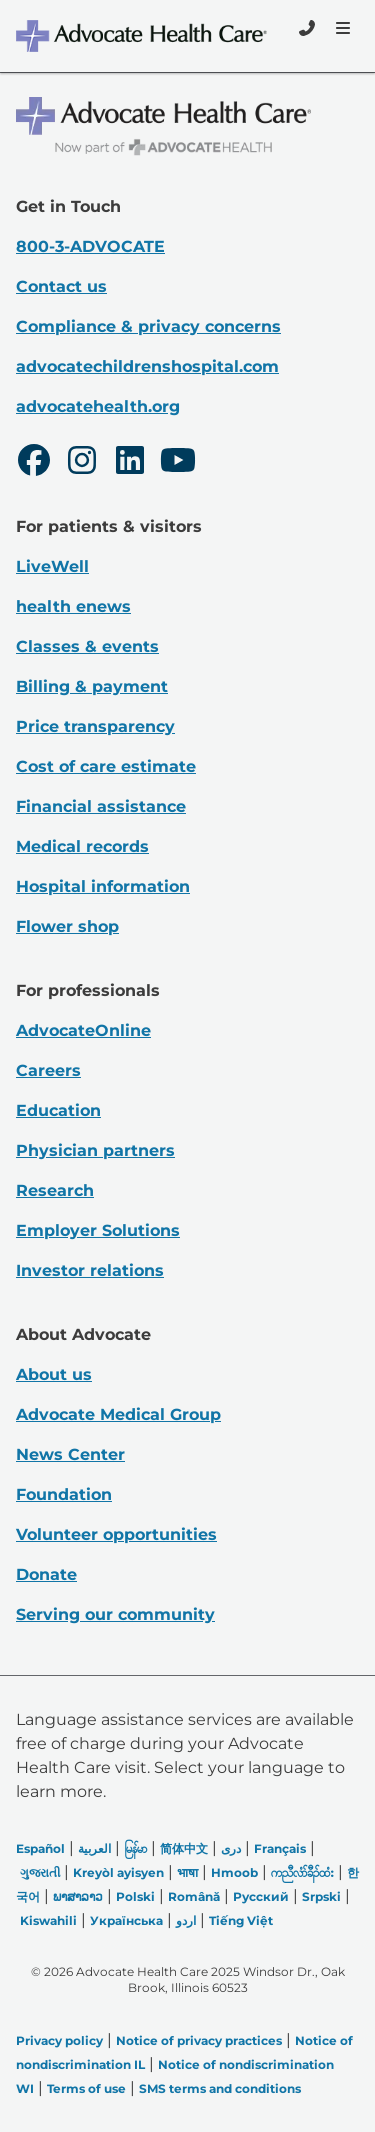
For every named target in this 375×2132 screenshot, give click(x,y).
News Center (70, 1454)
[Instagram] (82, 463)
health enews (73, 606)
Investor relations (90, 1270)
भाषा (187, 1872)
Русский (261, 1896)
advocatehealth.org (98, 406)
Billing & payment (92, 686)
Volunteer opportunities (116, 1534)
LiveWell (52, 566)
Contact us (61, 286)
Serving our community (115, 1614)
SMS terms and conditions (220, 2088)
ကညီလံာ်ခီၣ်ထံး (302, 1872)
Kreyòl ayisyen (118, 1872)
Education (58, 1110)
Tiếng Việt (241, 1920)
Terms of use (86, 2088)
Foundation (64, 1494)
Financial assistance (101, 806)
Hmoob (234, 1872)
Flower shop (67, 926)
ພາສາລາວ (78, 1896)
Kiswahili (48, 1920)
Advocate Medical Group (118, 1414)
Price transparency (95, 726)
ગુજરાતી (40, 1872)
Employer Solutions (98, 1230)
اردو (186, 1920)
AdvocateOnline (83, 1030)
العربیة (94, 1848)
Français (280, 1848)
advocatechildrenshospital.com (147, 366)
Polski (135, 1896)
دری (231, 1848)
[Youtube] (178, 463)
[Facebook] (34, 463)
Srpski (321, 1896)
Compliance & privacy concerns (148, 326)
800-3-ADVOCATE (90, 246)
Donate (46, 1574)
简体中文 (184, 1848)
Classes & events (87, 646)
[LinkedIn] (130, 463)
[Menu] (341, 28)
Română (194, 1896)
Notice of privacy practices (199, 2040)
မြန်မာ (135, 1848)
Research (55, 1190)
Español (40, 1848)
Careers (48, 1070)
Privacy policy (59, 2040)
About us (54, 1374)
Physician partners (95, 1150)
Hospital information (103, 886)
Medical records (82, 846)
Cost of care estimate (106, 766)
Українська (126, 1920)
